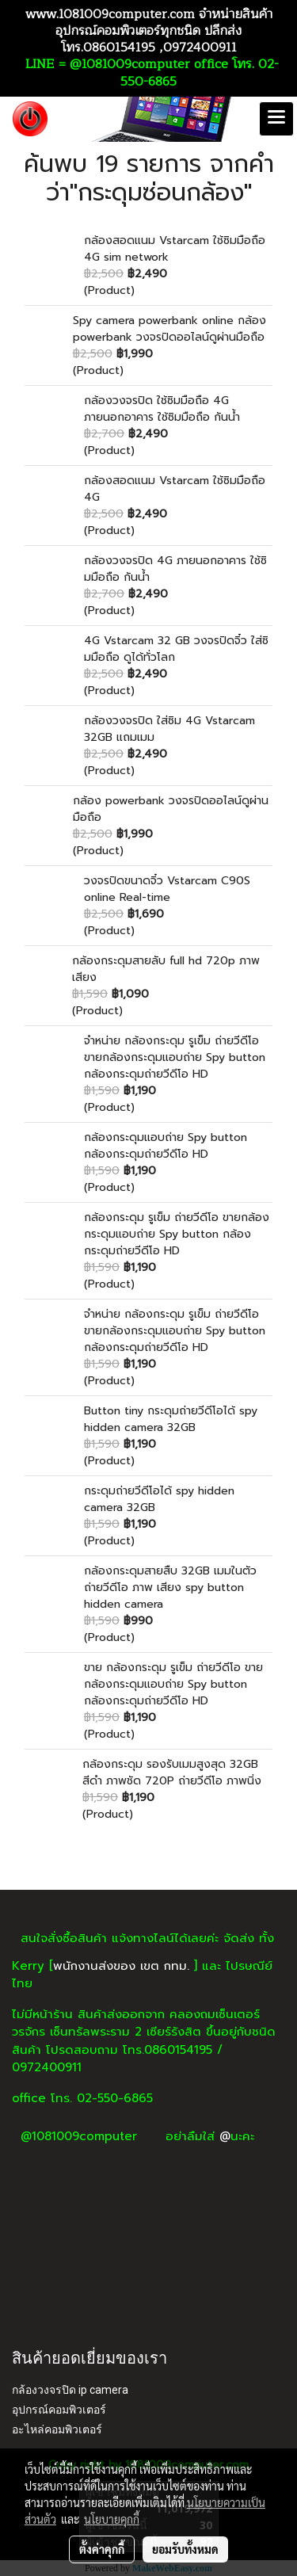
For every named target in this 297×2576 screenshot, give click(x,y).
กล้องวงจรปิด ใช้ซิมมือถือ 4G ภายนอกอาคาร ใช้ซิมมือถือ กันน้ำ (162, 409)
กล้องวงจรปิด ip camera (70, 2389)
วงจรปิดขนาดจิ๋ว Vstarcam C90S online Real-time (167, 889)
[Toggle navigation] (276, 118)
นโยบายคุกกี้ (111, 2519)
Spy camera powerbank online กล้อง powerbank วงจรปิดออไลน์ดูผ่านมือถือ (169, 328)
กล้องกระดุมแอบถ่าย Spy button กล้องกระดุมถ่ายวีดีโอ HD (165, 1145)
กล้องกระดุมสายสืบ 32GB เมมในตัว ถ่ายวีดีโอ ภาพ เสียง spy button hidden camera (170, 1587)
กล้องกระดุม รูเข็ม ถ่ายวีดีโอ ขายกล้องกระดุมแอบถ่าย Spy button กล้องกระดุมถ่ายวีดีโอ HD (176, 1234)
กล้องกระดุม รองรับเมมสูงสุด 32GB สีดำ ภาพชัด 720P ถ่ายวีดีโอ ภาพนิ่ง (171, 1772)
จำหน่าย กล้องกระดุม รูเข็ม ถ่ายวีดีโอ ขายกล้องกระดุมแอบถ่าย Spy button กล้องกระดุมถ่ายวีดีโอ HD (174, 1057)
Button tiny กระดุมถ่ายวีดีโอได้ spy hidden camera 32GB (170, 1419)
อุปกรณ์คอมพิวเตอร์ (59, 2409)
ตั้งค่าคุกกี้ (101, 2549)
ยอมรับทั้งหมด (185, 2549)
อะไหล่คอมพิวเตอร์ (57, 2429)
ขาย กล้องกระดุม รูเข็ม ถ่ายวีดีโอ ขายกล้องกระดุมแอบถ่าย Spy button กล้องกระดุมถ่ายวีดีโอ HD (173, 1684)
